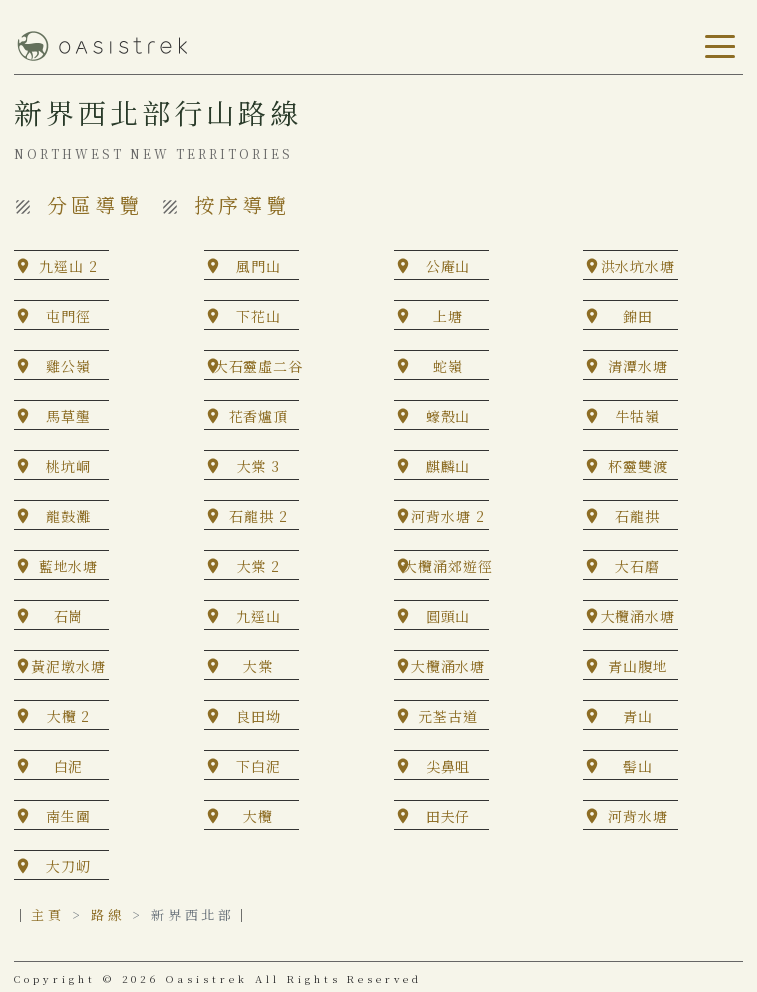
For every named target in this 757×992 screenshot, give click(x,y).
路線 (108, 914)
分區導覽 (95, 204)
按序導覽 (242, 204)
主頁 (48, 914)
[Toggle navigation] (716, 46)
